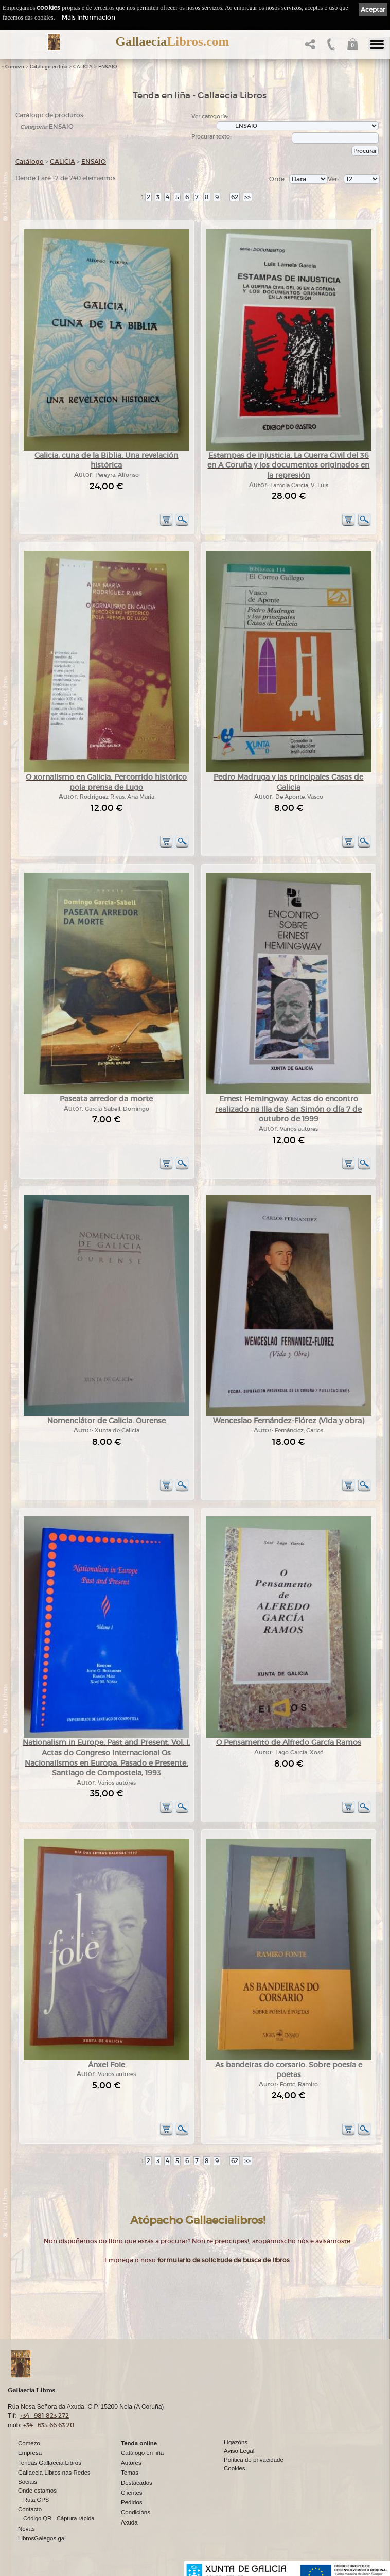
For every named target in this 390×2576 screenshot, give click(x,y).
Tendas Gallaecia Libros (49, 2463)
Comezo (14, 67)
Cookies (234, 2468)
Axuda (129, 2522)
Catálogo (29, 161)
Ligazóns (235, 2442)
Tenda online (139, 2443)
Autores (131, 2463)
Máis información (88, 17)
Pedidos (132, 2502)
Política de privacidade (253, 2460)
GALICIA (83, 67)
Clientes (132, 2492)
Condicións (135, 2512)
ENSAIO (107, 67)
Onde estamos (37, 2490)
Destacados (136, 2483)
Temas (129, 2472)
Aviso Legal (239, 2451)
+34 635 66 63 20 (48, 2425)
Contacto (30, 2509)
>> (247, 197)
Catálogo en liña (48, 67)
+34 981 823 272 (44, 2415)
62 (234, 197)
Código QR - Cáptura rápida (59, 2518)
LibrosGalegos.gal (42, 2538)
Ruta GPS (36, 2500)
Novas (26, 2529)
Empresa (30, 2453)
